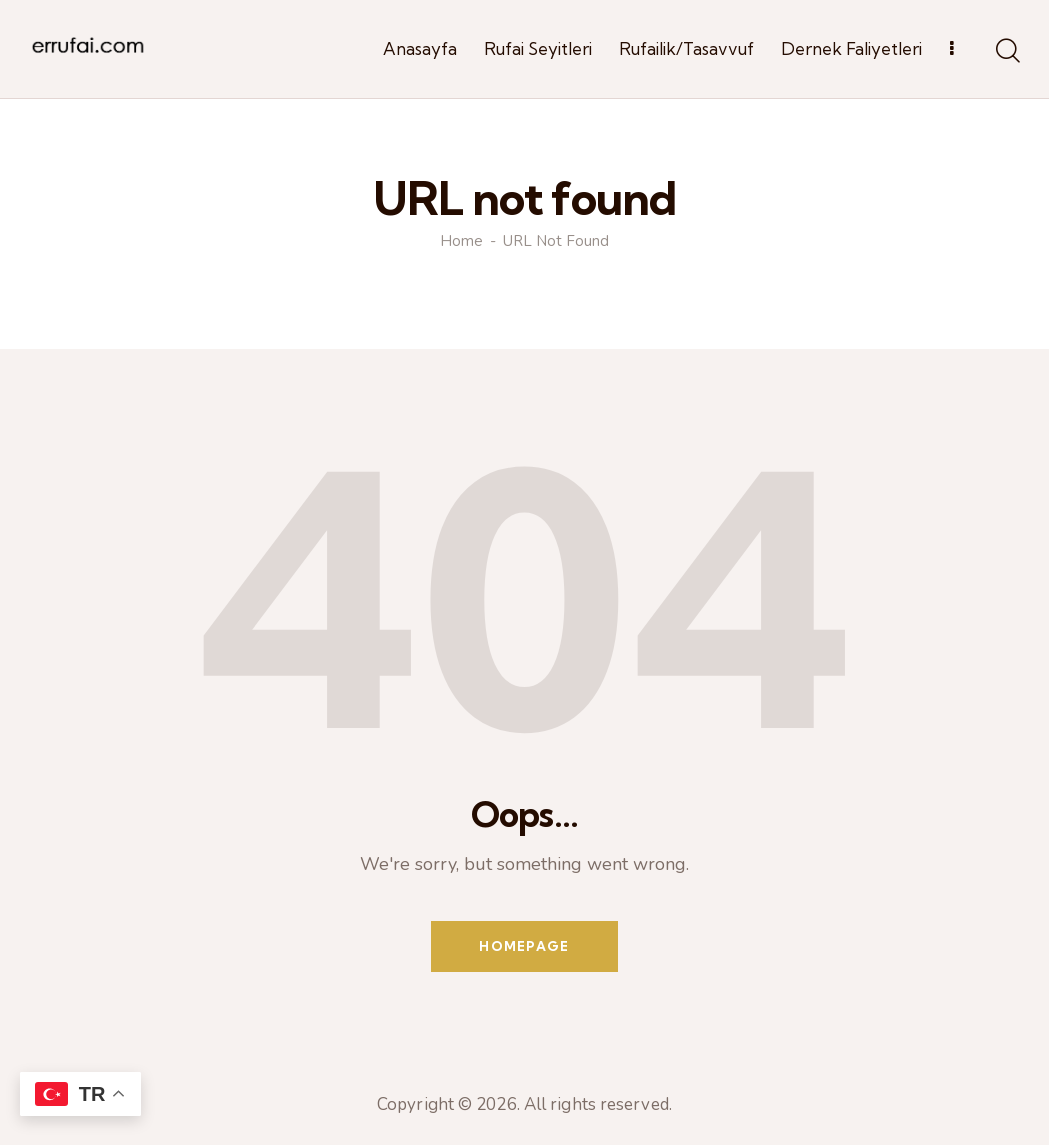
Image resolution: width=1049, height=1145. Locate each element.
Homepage (524, 946)
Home (461, 241)
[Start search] (1006, 52)
